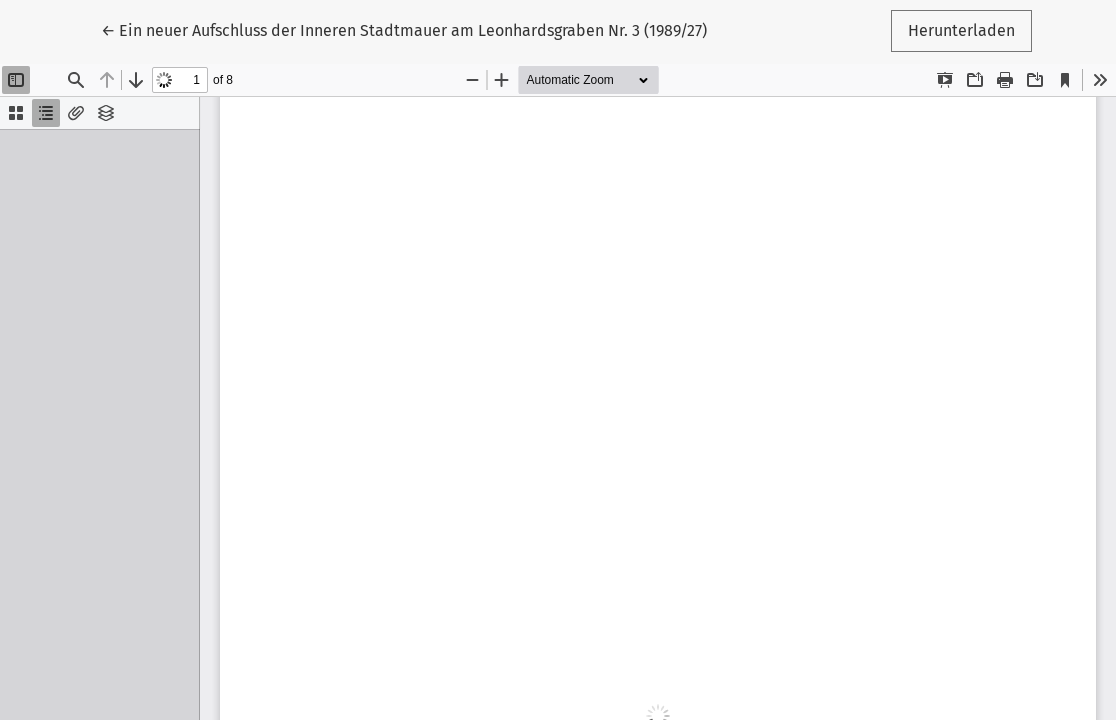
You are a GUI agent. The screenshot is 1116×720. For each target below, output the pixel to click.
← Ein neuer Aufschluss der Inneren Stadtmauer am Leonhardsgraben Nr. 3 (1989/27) (404, 29)
